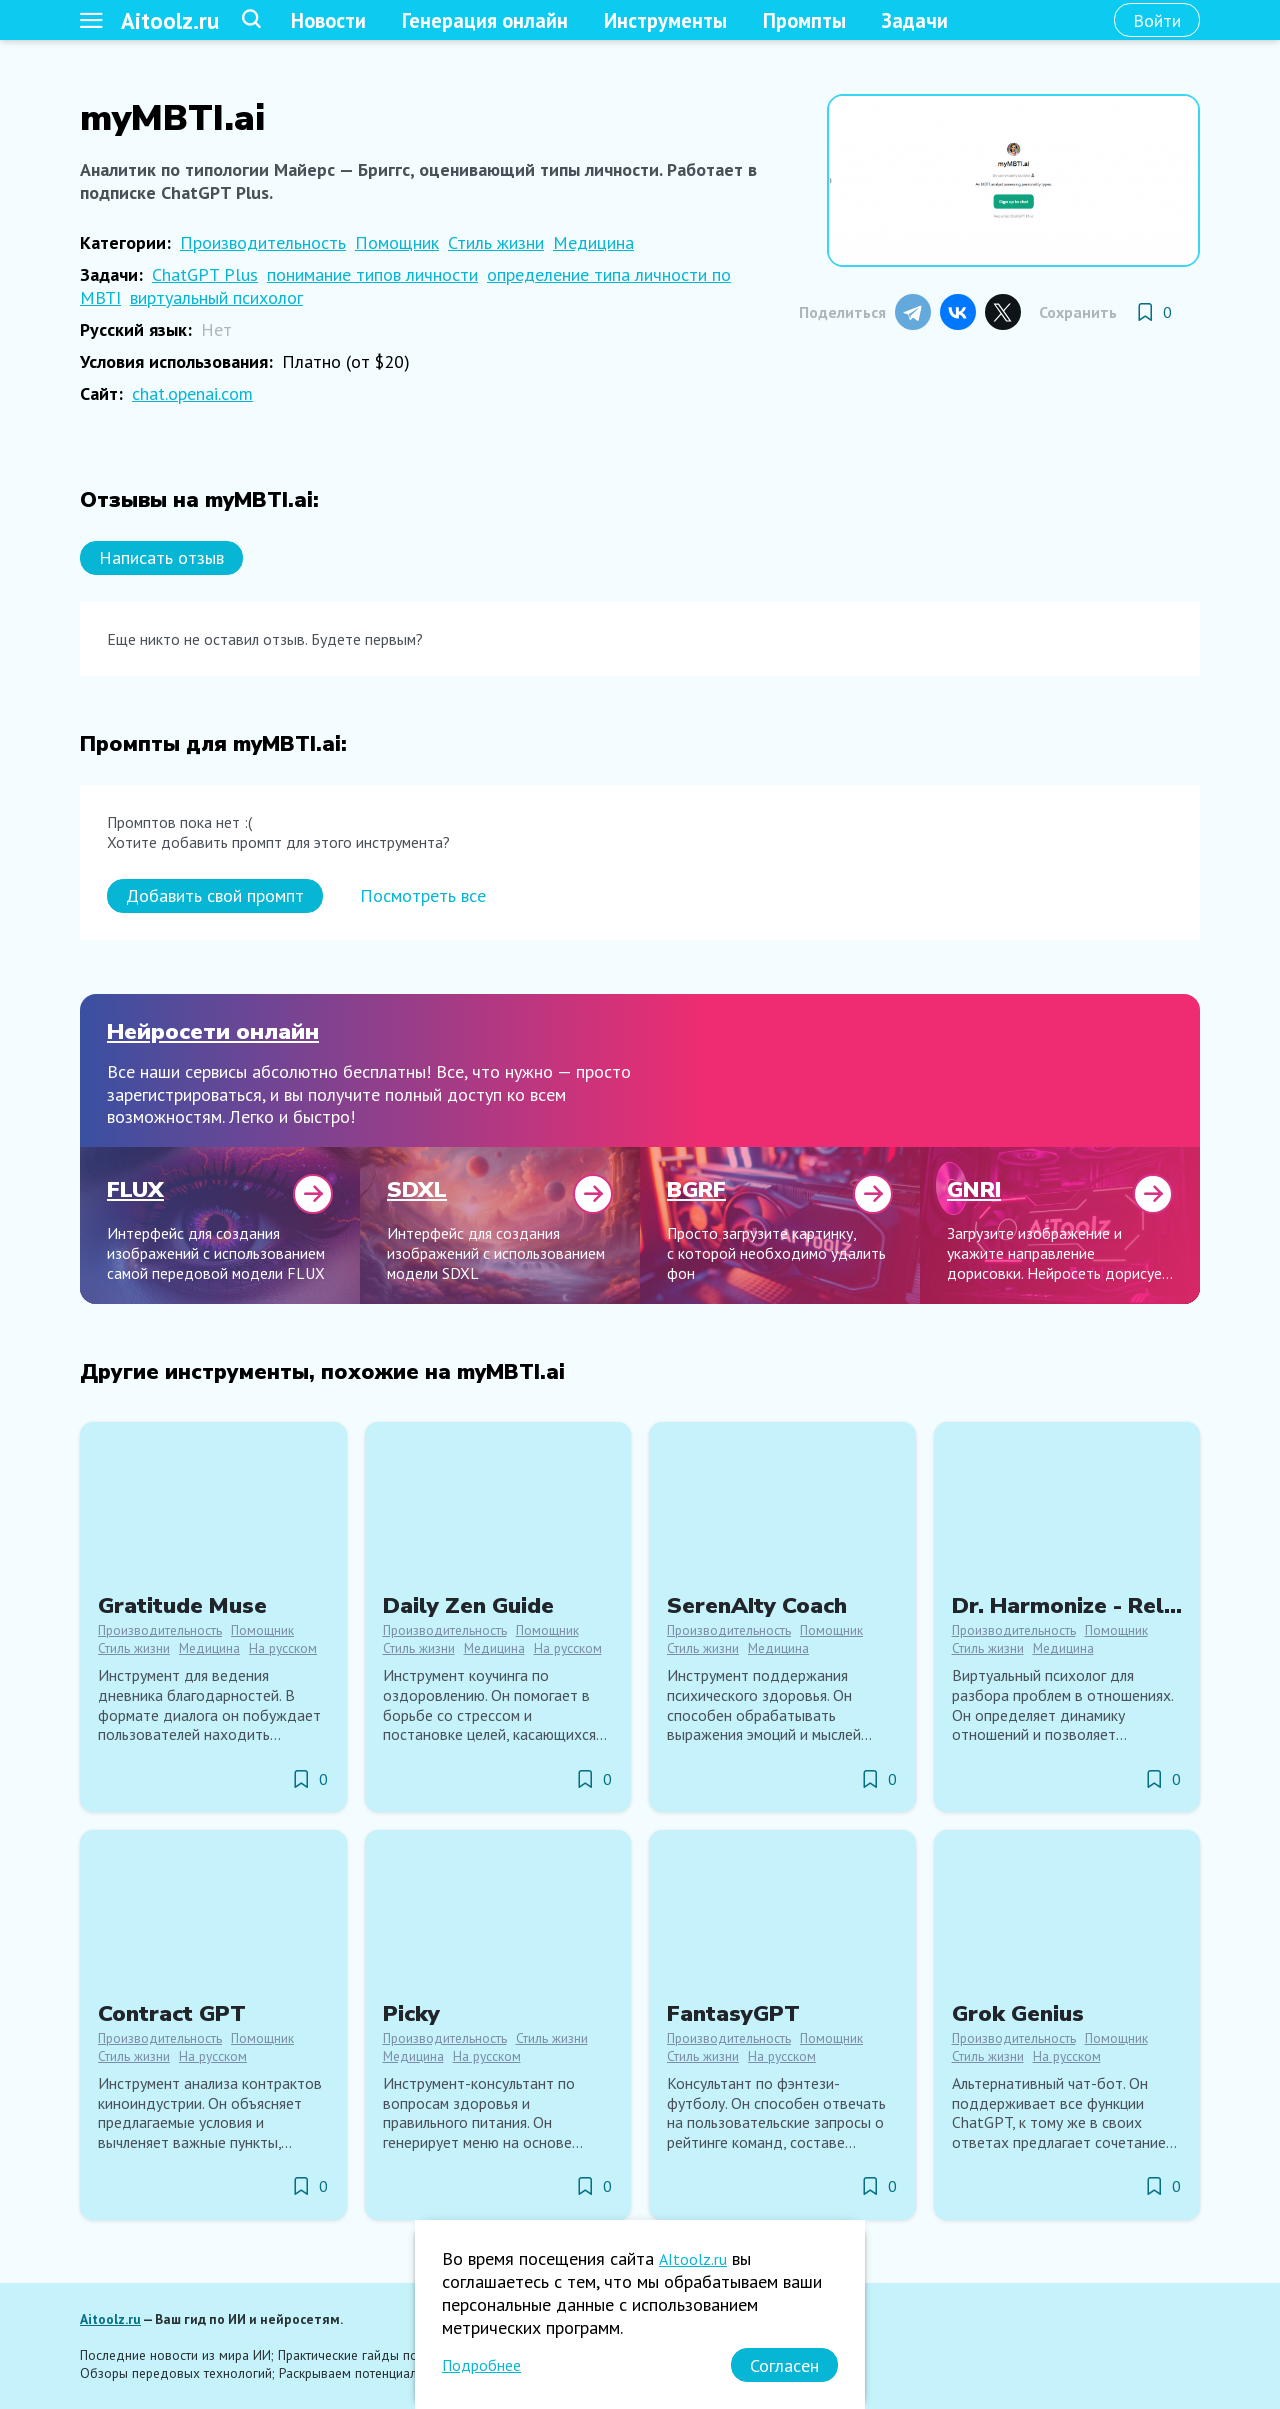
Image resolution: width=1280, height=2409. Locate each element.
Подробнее (481, 2365)
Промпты (804, 20)
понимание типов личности (372, 274)
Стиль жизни (496, 242)
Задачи (915, 20)
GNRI (974, 1189)
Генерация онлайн (485, 20)
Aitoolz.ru (170, 20)
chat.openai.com (192, 393)
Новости (328, 20)
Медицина (593, 242)
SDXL (417, 1189)
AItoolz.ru (693, 2259)
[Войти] (1157, 20)
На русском (283, 1648)
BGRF (696, 1189)
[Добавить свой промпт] (215, 896)
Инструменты (665, 20)
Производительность (263, 242)
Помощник (397, 242)
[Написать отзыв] (161, 558)
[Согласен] (784, 2365)
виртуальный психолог (216, 297)
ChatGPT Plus (205, 274)
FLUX (135, 1189)
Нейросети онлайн (213, 1031)
